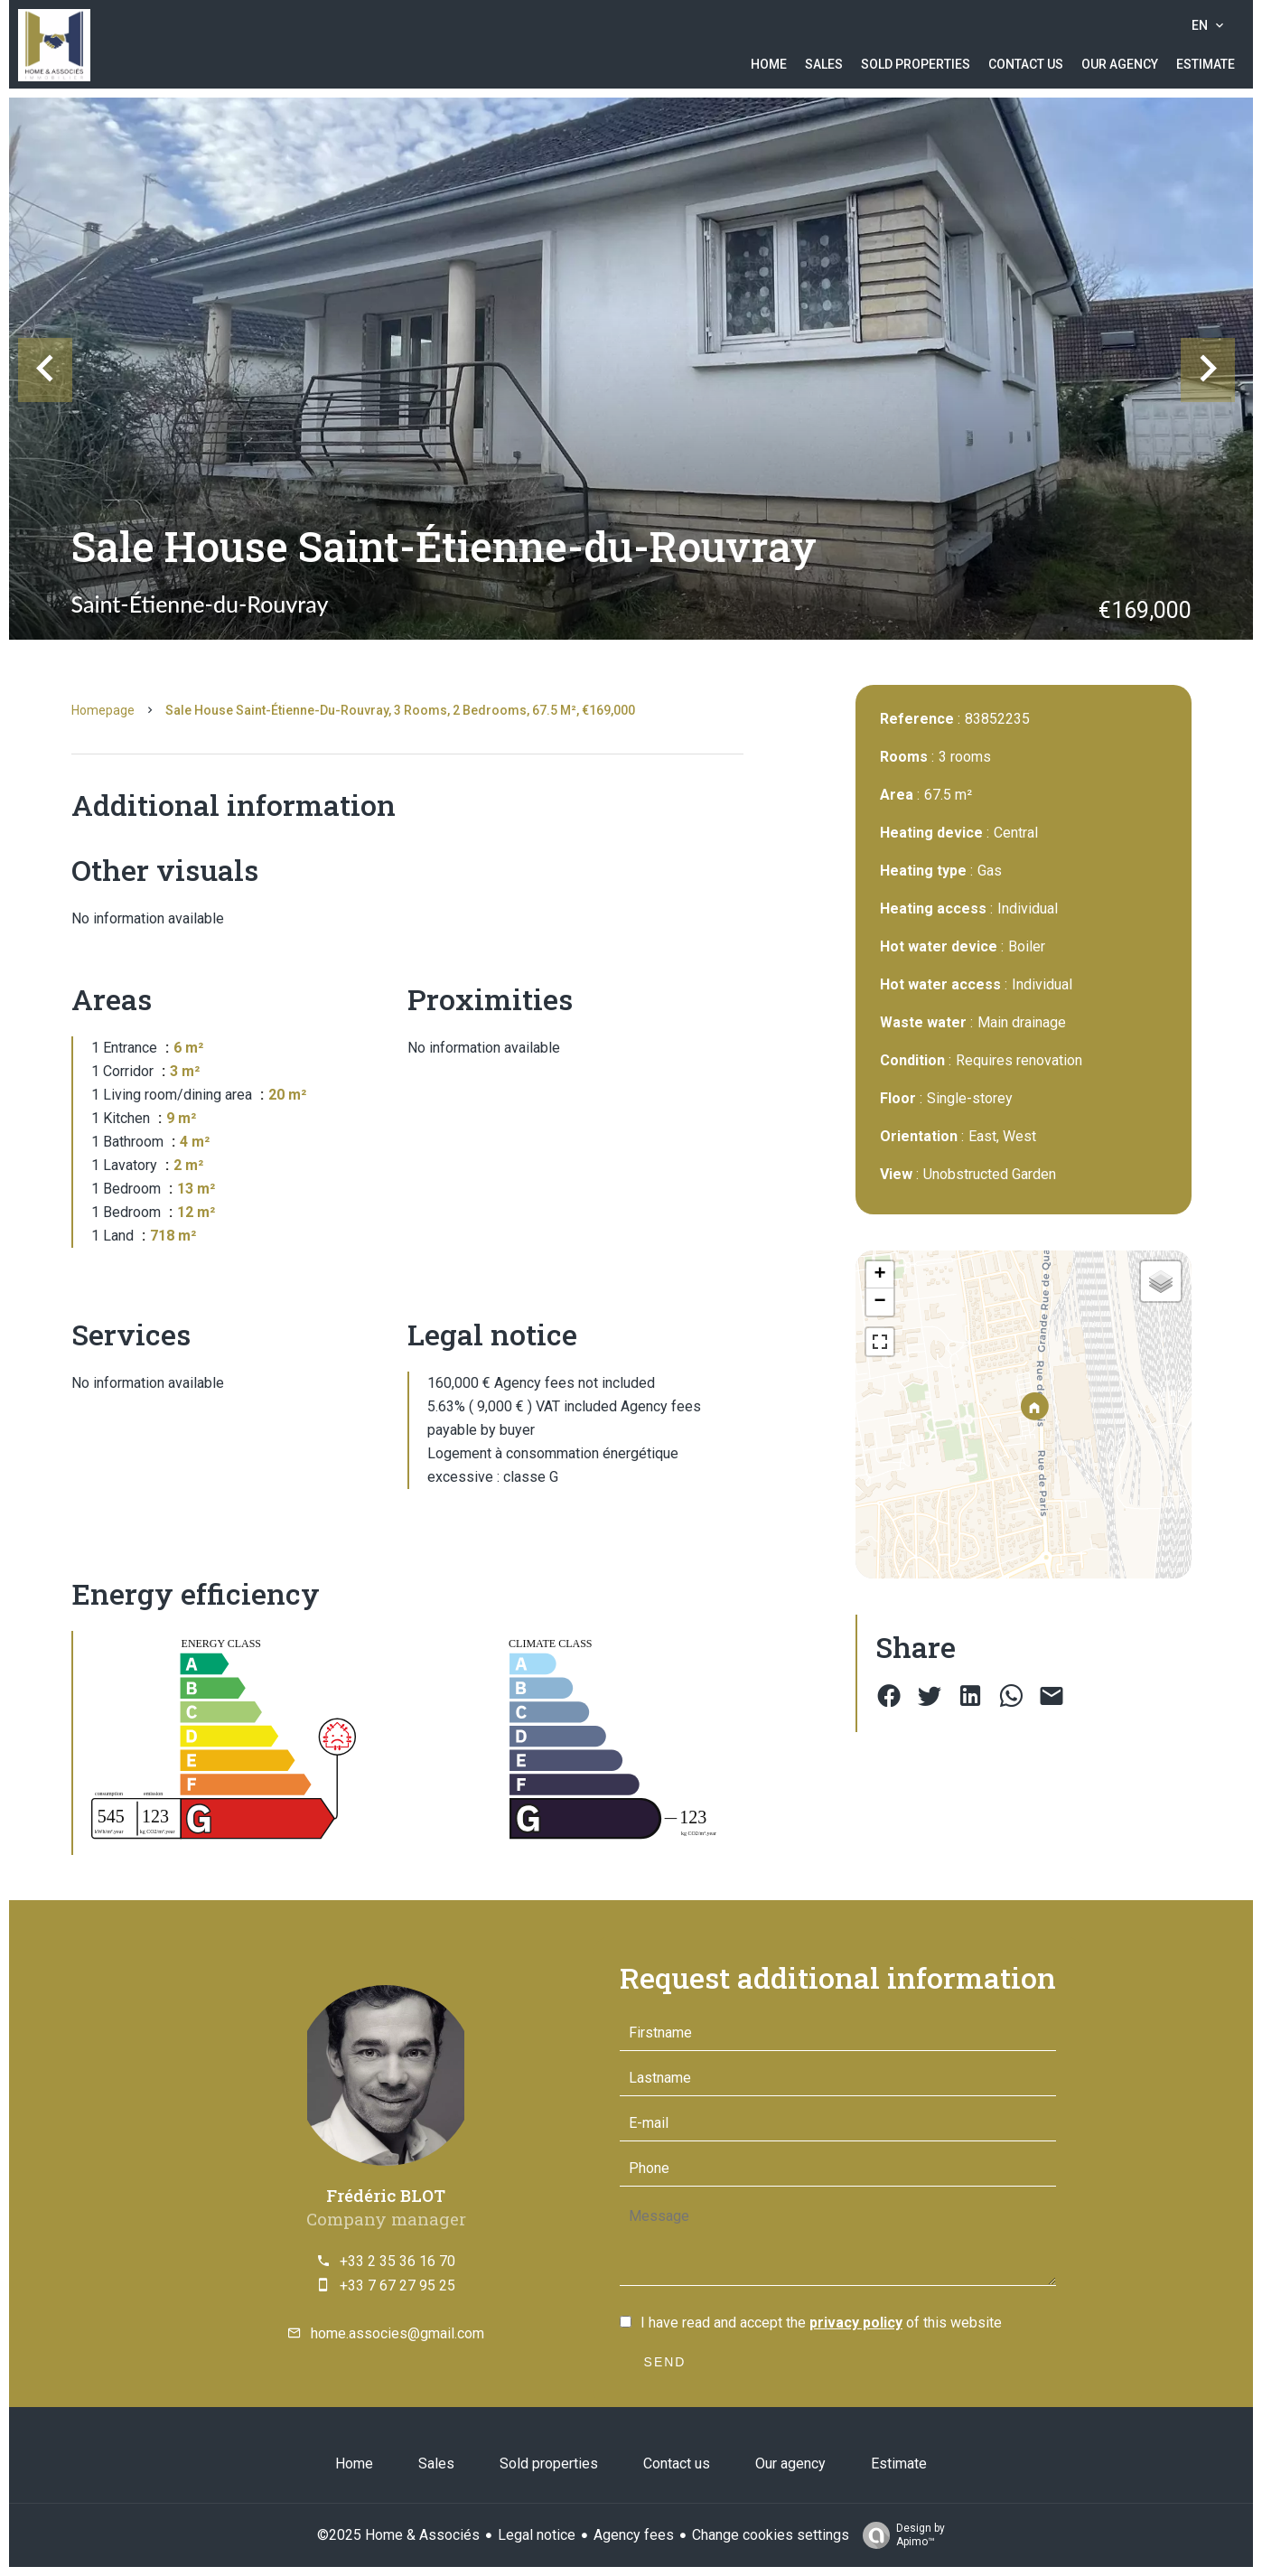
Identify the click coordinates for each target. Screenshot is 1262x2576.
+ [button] (879, 1274)
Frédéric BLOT (385, 2195)
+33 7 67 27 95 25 (397, 2285)
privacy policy (855, 2322)
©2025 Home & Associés (398, 2534)
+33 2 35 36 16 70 (397, 2261)
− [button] (879, 1302)
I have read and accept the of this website (821, 2322)
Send (665, 2362)
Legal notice (536, 2534)
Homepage (103, 710)
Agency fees (634, 2534)
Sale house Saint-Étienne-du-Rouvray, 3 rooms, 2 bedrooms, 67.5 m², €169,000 (400, 710)
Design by (899, 2535)
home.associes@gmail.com (397, 2333)
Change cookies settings (770, 2534)
